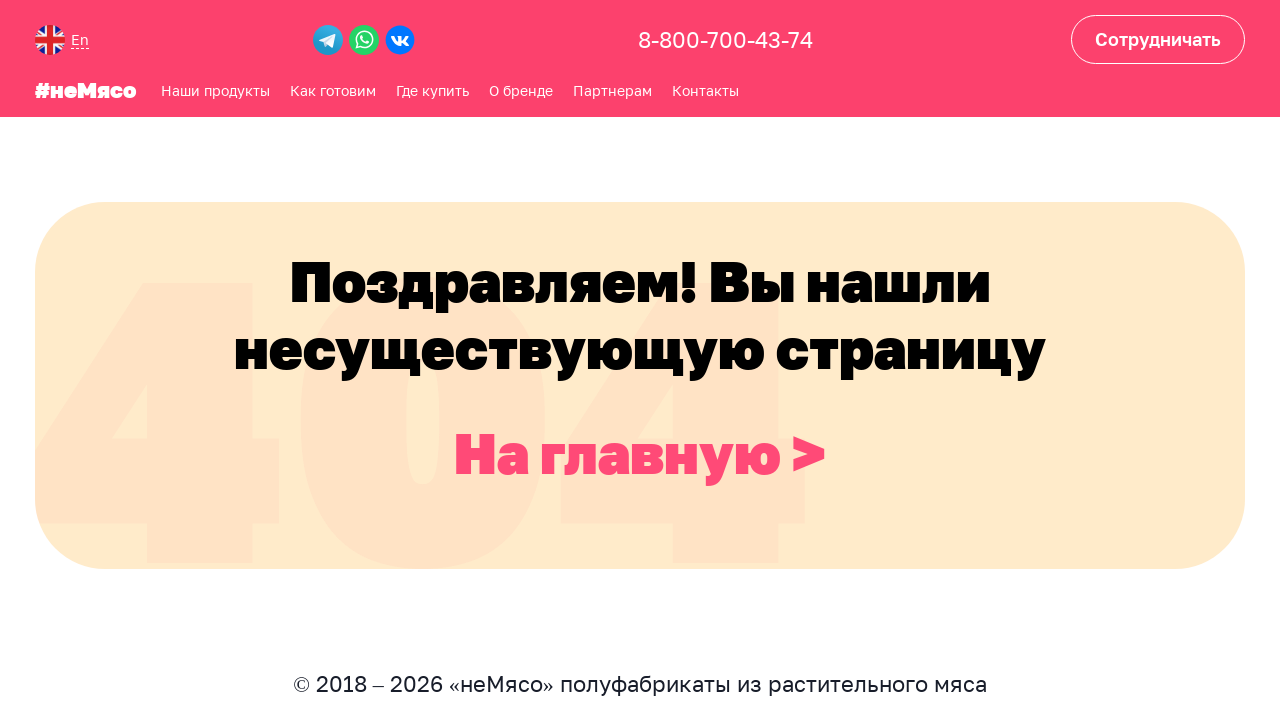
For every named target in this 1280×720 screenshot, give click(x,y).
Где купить (432, 90)
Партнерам (612, 90)
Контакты (705, 90)
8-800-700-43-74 (725, 39)
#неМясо (85, 90)
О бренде (521, 90)
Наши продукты (215, 90)
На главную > (640, 452)
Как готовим (333, 90)
